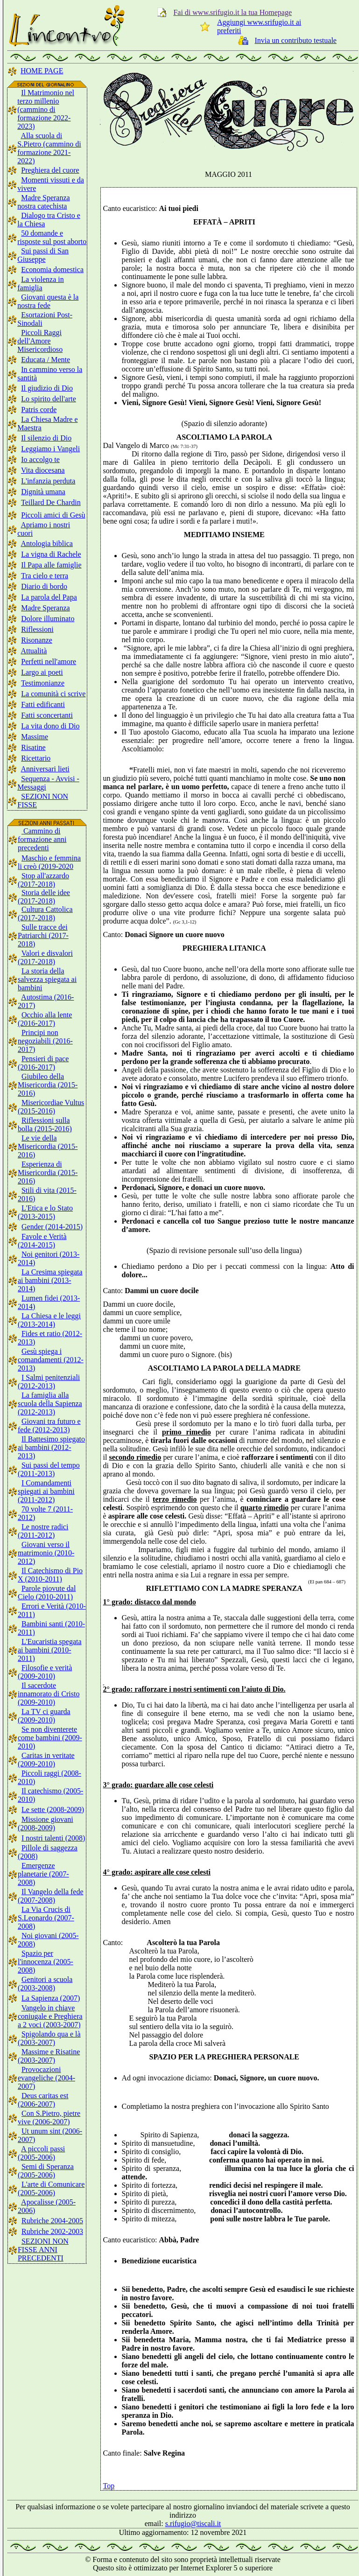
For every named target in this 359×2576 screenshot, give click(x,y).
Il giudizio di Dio (47, 388)
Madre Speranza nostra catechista (43, 202)
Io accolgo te (40, 459)
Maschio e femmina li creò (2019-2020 (49, 862)
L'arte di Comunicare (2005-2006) (51, 2188)
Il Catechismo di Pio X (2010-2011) (50, 1575)
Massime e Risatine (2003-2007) (49, 2056)
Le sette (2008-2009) (52, 1809)
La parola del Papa (49, 597)
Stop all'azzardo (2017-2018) (43, 880)
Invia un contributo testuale (295, 40)
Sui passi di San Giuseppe (43, 255)
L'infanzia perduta (48, 481)
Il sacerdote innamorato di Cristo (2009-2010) (48, 1693)
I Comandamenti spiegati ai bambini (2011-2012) (46, 1491)
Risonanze (36, 640)
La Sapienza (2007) (50, 1998)
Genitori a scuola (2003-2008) (45, 1983)
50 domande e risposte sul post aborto (51, 237)
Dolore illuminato (47, 619)
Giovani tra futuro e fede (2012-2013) (49, 1425)
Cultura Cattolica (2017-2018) (45, 913)
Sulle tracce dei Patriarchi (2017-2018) (43, 935)
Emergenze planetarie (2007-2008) (43, 1874)
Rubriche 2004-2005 (52, 2221)
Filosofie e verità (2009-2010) (45, 1672)
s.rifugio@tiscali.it (193, 2523)
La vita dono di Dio (50, 726)
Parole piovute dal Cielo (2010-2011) (47, 1592)
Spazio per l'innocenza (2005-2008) (45, 1961)
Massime (34, 737)
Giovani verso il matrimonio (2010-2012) (46, 1552)
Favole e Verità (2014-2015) (42, 1240)
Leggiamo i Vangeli (50, 449)
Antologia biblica (47, 543)
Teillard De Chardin (51, 502)
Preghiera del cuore (50, 170)
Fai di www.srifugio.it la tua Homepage (232, 12)
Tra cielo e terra (44, 576)
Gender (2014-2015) (52, 1227)
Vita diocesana (43, 470)
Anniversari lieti (45, 769)
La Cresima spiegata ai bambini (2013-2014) (50, 1280)
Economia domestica (52, 269)
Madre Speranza (45, 608)
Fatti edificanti (43, 704)
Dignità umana (43, 492)
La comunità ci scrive (53, 694)
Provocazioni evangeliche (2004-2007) (46, 2077)
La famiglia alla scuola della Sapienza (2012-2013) (50, 1403)
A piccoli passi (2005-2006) (41, 2153)
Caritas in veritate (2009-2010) (46, 1759)
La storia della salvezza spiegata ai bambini (47, 979)
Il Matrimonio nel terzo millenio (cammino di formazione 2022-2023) (45, 109)
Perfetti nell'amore (48, 661)
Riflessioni (37, 629)
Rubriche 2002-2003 (52, 2231)
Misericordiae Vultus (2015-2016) (51, 1107)
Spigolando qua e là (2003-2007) (49, 2038)
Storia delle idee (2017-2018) (44, 897)
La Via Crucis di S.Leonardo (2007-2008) (46, 1917)
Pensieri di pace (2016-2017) (43, 1063)
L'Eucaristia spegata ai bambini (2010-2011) (50, 1650)
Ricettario (35, 758)
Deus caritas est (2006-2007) (43, 2100)
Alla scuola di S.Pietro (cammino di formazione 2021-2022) (49, 148)
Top (109, 2486)
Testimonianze (42, 683)
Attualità (34, 651)
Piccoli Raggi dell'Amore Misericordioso (40, 341)
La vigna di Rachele (51, 554)
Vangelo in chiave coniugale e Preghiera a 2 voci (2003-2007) (50, 2016)
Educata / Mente (45, 360)
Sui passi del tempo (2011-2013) (49, 1469)
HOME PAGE (42, 71)
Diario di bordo (44, 586)
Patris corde (38, 409)
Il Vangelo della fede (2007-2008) (51, 1896)
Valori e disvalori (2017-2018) (45, 957)
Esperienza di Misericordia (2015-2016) (47, 1172)
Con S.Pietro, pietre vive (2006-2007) (49, 2117)
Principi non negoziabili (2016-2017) (45, 1041)
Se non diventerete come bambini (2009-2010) (50, 1737)
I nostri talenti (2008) (53, 1838)
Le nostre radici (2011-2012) (43, 1531)
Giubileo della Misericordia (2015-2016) (47, 1084)
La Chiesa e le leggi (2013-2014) (49, 1320)
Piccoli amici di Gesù (53, 515)
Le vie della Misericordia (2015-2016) (47, 1146)
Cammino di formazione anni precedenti (42, 839)
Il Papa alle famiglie (51, 565)
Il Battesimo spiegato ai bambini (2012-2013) (51, 1447)
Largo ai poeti (42, 672)
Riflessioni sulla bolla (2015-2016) (45, 1124)
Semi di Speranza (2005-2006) (46, 2171)
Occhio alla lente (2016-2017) (45, 1019)
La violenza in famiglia (40, 283)
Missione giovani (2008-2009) (45, 1823)
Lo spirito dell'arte (48, 399)
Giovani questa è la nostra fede (47, 301)
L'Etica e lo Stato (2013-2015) (45, 1212)
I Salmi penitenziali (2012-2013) (49, 1381)
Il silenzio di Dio (46, 438)
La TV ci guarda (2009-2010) (44, 1716)
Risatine (33, 747)
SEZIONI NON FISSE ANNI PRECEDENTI (43, 2249)
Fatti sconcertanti (47, 715)
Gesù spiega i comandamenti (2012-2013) (51, 1359)
